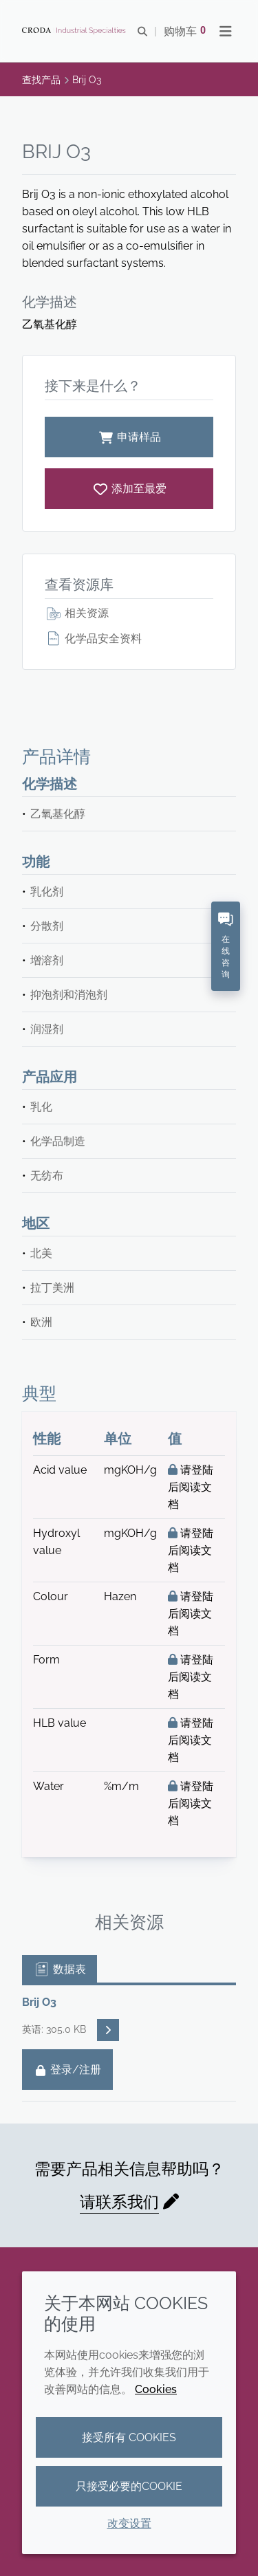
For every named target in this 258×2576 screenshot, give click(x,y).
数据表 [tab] (59, 1969)
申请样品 (129, 437)
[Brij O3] (129, 488)
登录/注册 (67, 2069)
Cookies (156, 2389)
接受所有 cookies (129, 2437)
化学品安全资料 (93, 638)
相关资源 (77, 613)
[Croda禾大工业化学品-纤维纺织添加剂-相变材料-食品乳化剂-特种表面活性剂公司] (75, 31)
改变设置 (129, 2523)
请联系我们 (119, 2201)
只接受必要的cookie (129, 2486)
